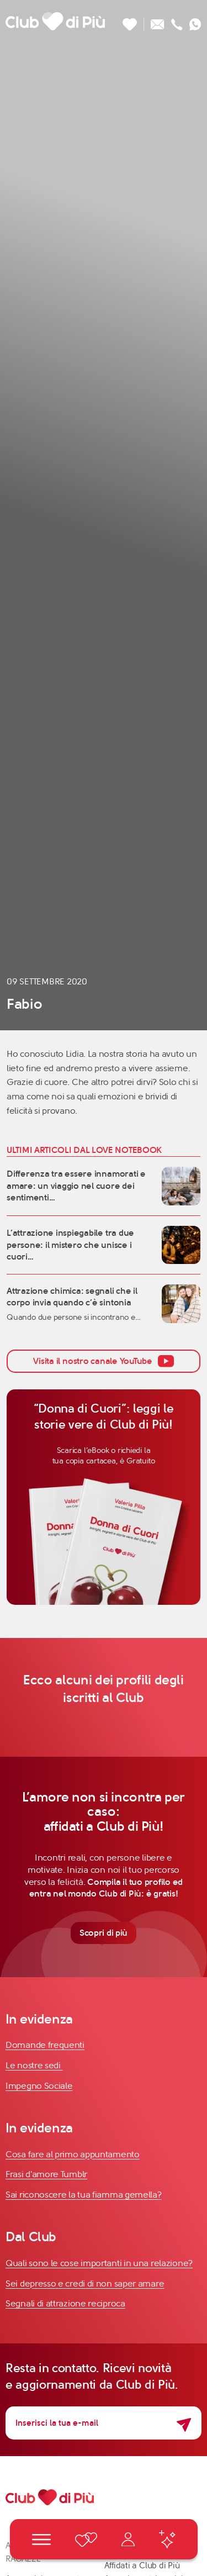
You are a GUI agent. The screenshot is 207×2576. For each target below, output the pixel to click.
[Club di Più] (55, 21)
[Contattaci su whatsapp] (195, 21)
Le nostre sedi (34, 2065)
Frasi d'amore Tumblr (46, 2174)
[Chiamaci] (177, 21)
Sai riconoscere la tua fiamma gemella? (84, 2194)
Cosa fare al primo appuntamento (73, 2154)
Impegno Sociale (39, 2085)
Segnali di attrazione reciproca (65, 2303)
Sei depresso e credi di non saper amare (85, 2283)
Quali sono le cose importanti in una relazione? (99, 2263)
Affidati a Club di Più (141, 2565)
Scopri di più (103, 1932)
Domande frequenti (45, 2045)
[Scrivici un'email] (157, 21)
